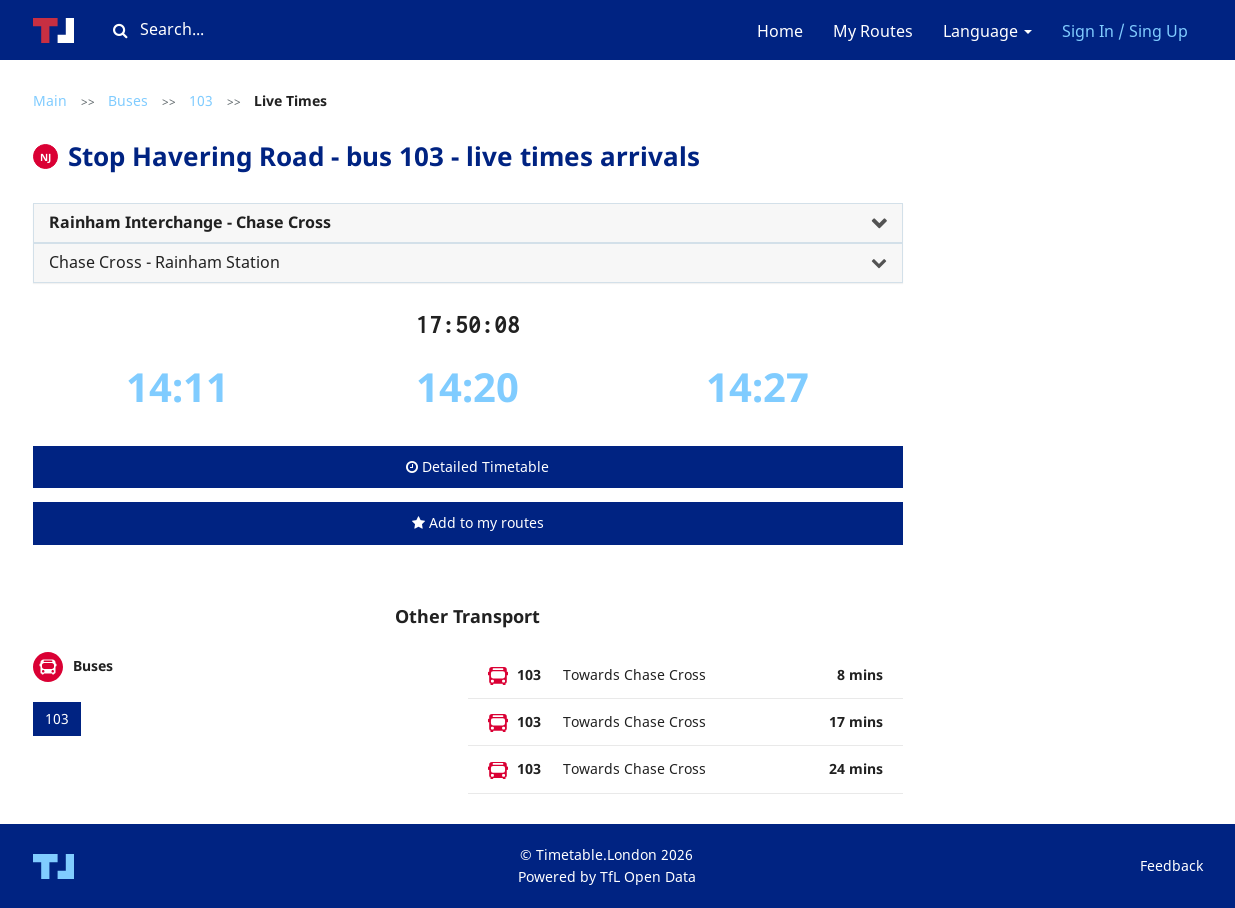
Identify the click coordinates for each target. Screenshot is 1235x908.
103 (201, 100)
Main (50, 100)
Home (780, 31)
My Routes (873, 31)
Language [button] (987, 31)
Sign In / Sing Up (1125, 31)
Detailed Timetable (477, 466)
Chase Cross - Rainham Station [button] (164, 262)
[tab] (468, 223)
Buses (128, 100)
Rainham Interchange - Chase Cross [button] (190, 222)
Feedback (1171, 865)
